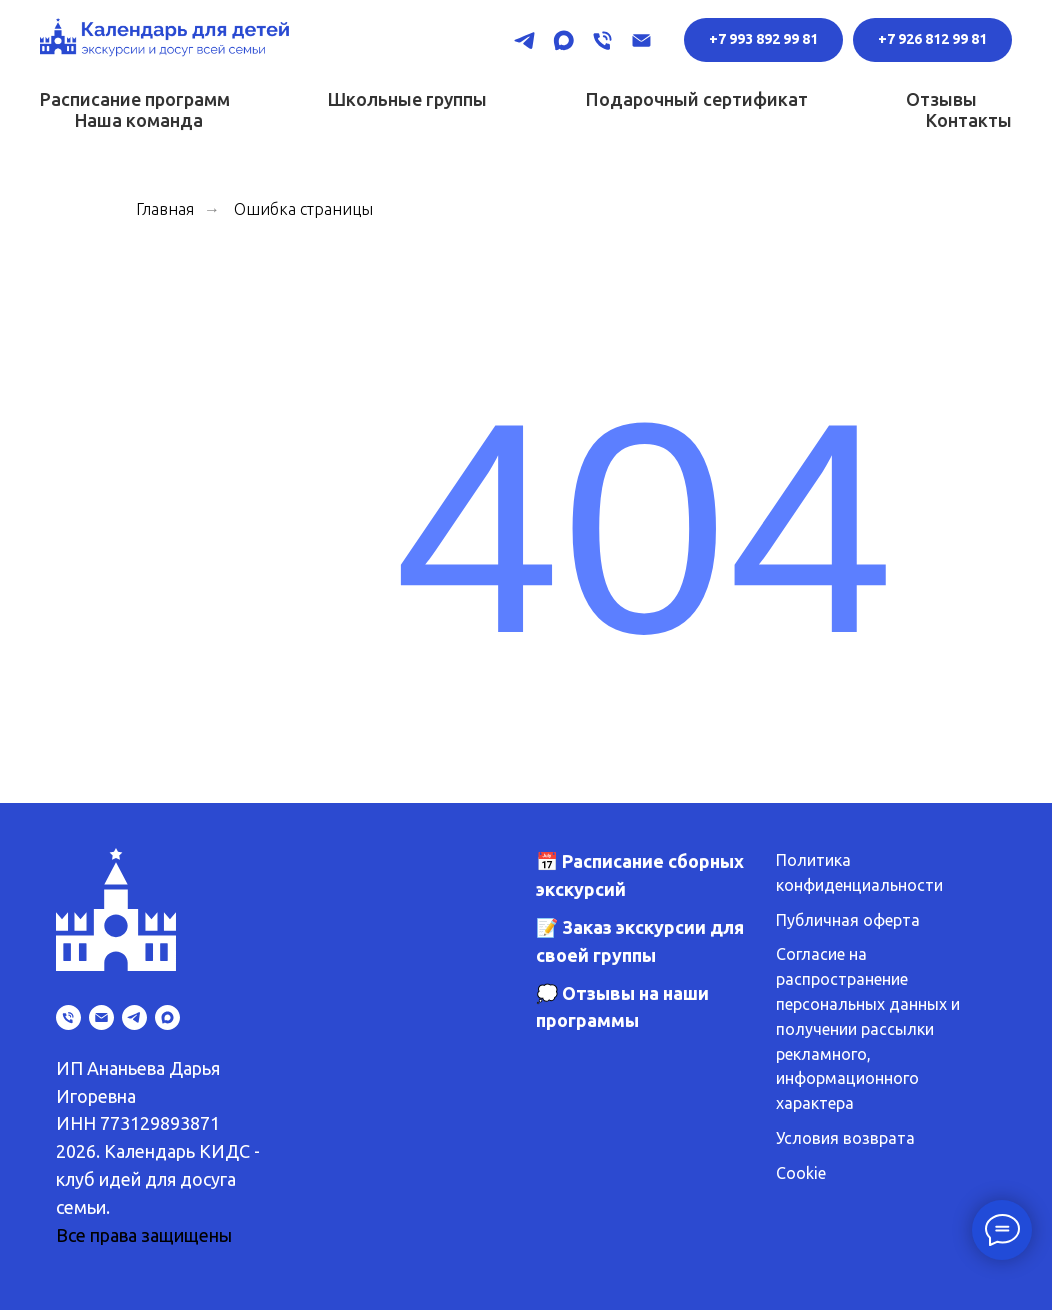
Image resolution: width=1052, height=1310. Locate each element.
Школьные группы (407, 99)
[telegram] (524, 40)
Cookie (801, 1173)
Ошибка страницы (303, 209)
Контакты (969, 120)
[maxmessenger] (563, 40)
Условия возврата (845, 1138)
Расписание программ (135, 99)
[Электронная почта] (641, 40)
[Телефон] (602, 40)
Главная (165, 209)
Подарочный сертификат (697, 99)
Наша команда (139, 120)
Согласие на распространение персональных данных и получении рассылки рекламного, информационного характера (868, 1028)
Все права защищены (144, 1235)
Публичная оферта (848, 920)
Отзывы (941, 99)
